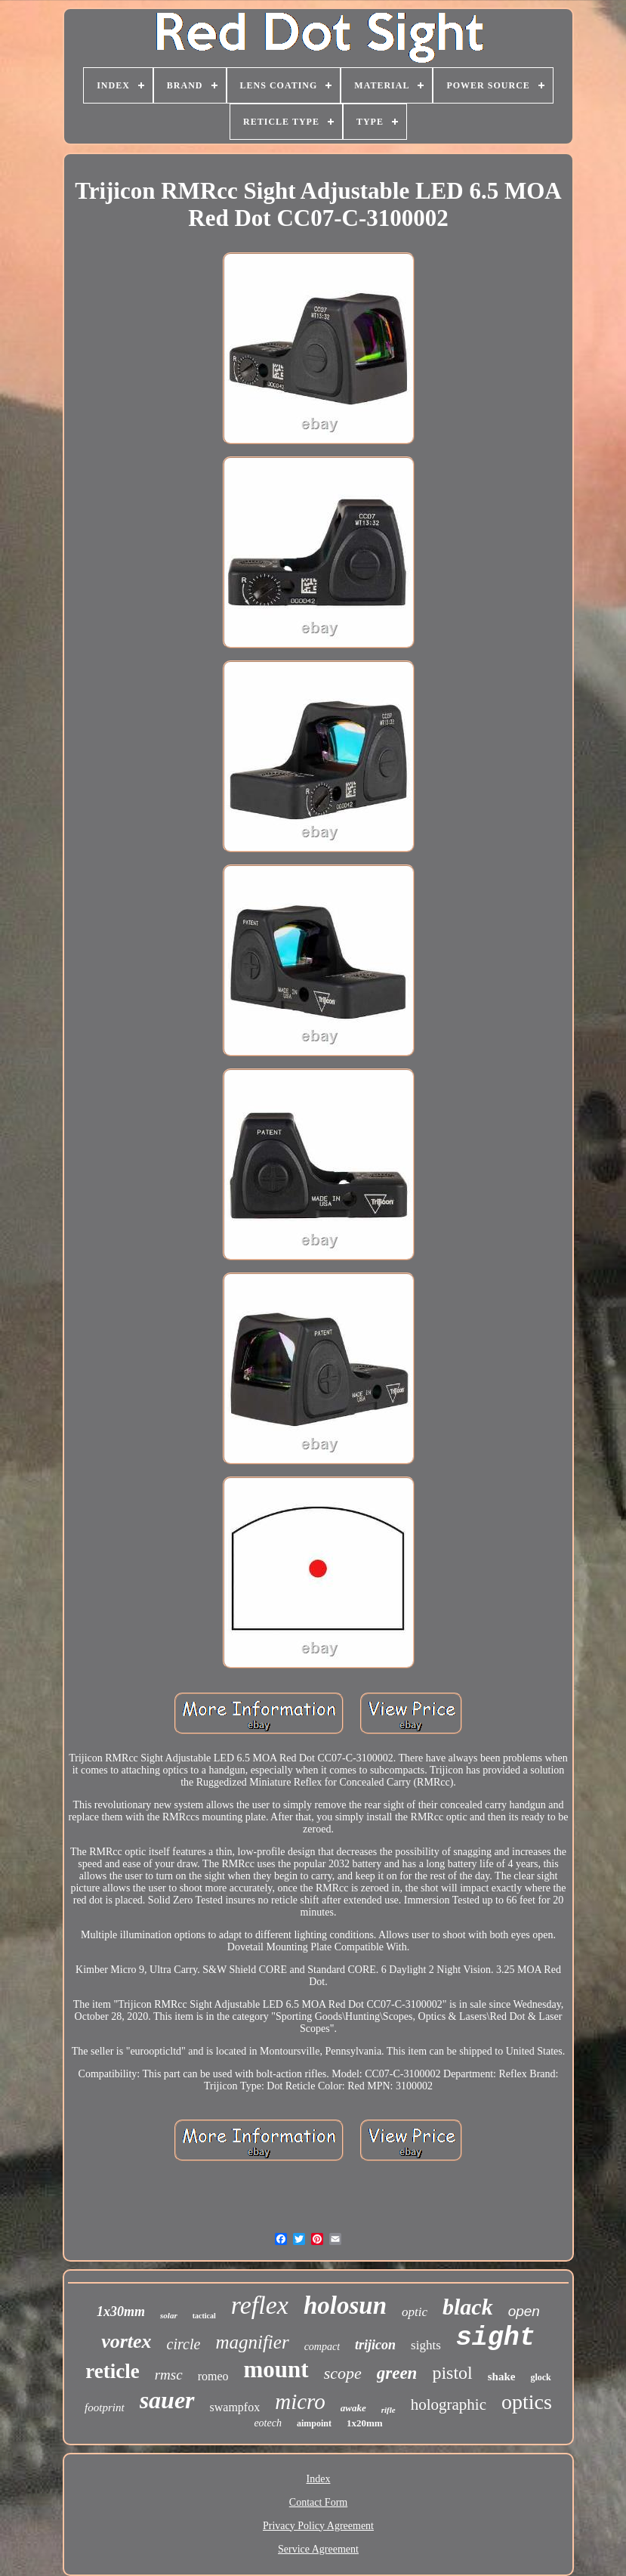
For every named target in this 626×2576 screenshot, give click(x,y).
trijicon (375, 2344)
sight (495, 2338)
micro (300, 2401)
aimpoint (314, 2423)
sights (426, 2345)
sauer (167, 2400)
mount (276, 2369)
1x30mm (121, 2311)
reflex (259, 2305)
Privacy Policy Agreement (318, 2525)
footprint (105, 2407)
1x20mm (365, 2423)
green (397, 2373)
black (468, 2306)
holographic (448, 2404)
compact (322, 2346)
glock (540, 2377)
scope (343, 2373)
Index (319, 2479)
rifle (388, 2409)
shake (502, 2376)
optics (526, 2402)
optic (414, 2312)
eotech (268, 2423)
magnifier (251, 2342)
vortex (126, 2341)
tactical (204, 2316)
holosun (345, 2305)
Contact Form (318, 2502)
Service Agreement (318, 2549)
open (524, 2311)
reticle (112, 2371)
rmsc (169, 2375)
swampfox (235, 2407)
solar (168, 2315)
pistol (452, 2373)
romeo (213, 2376)
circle (184, 2344)
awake (353, 2408)
